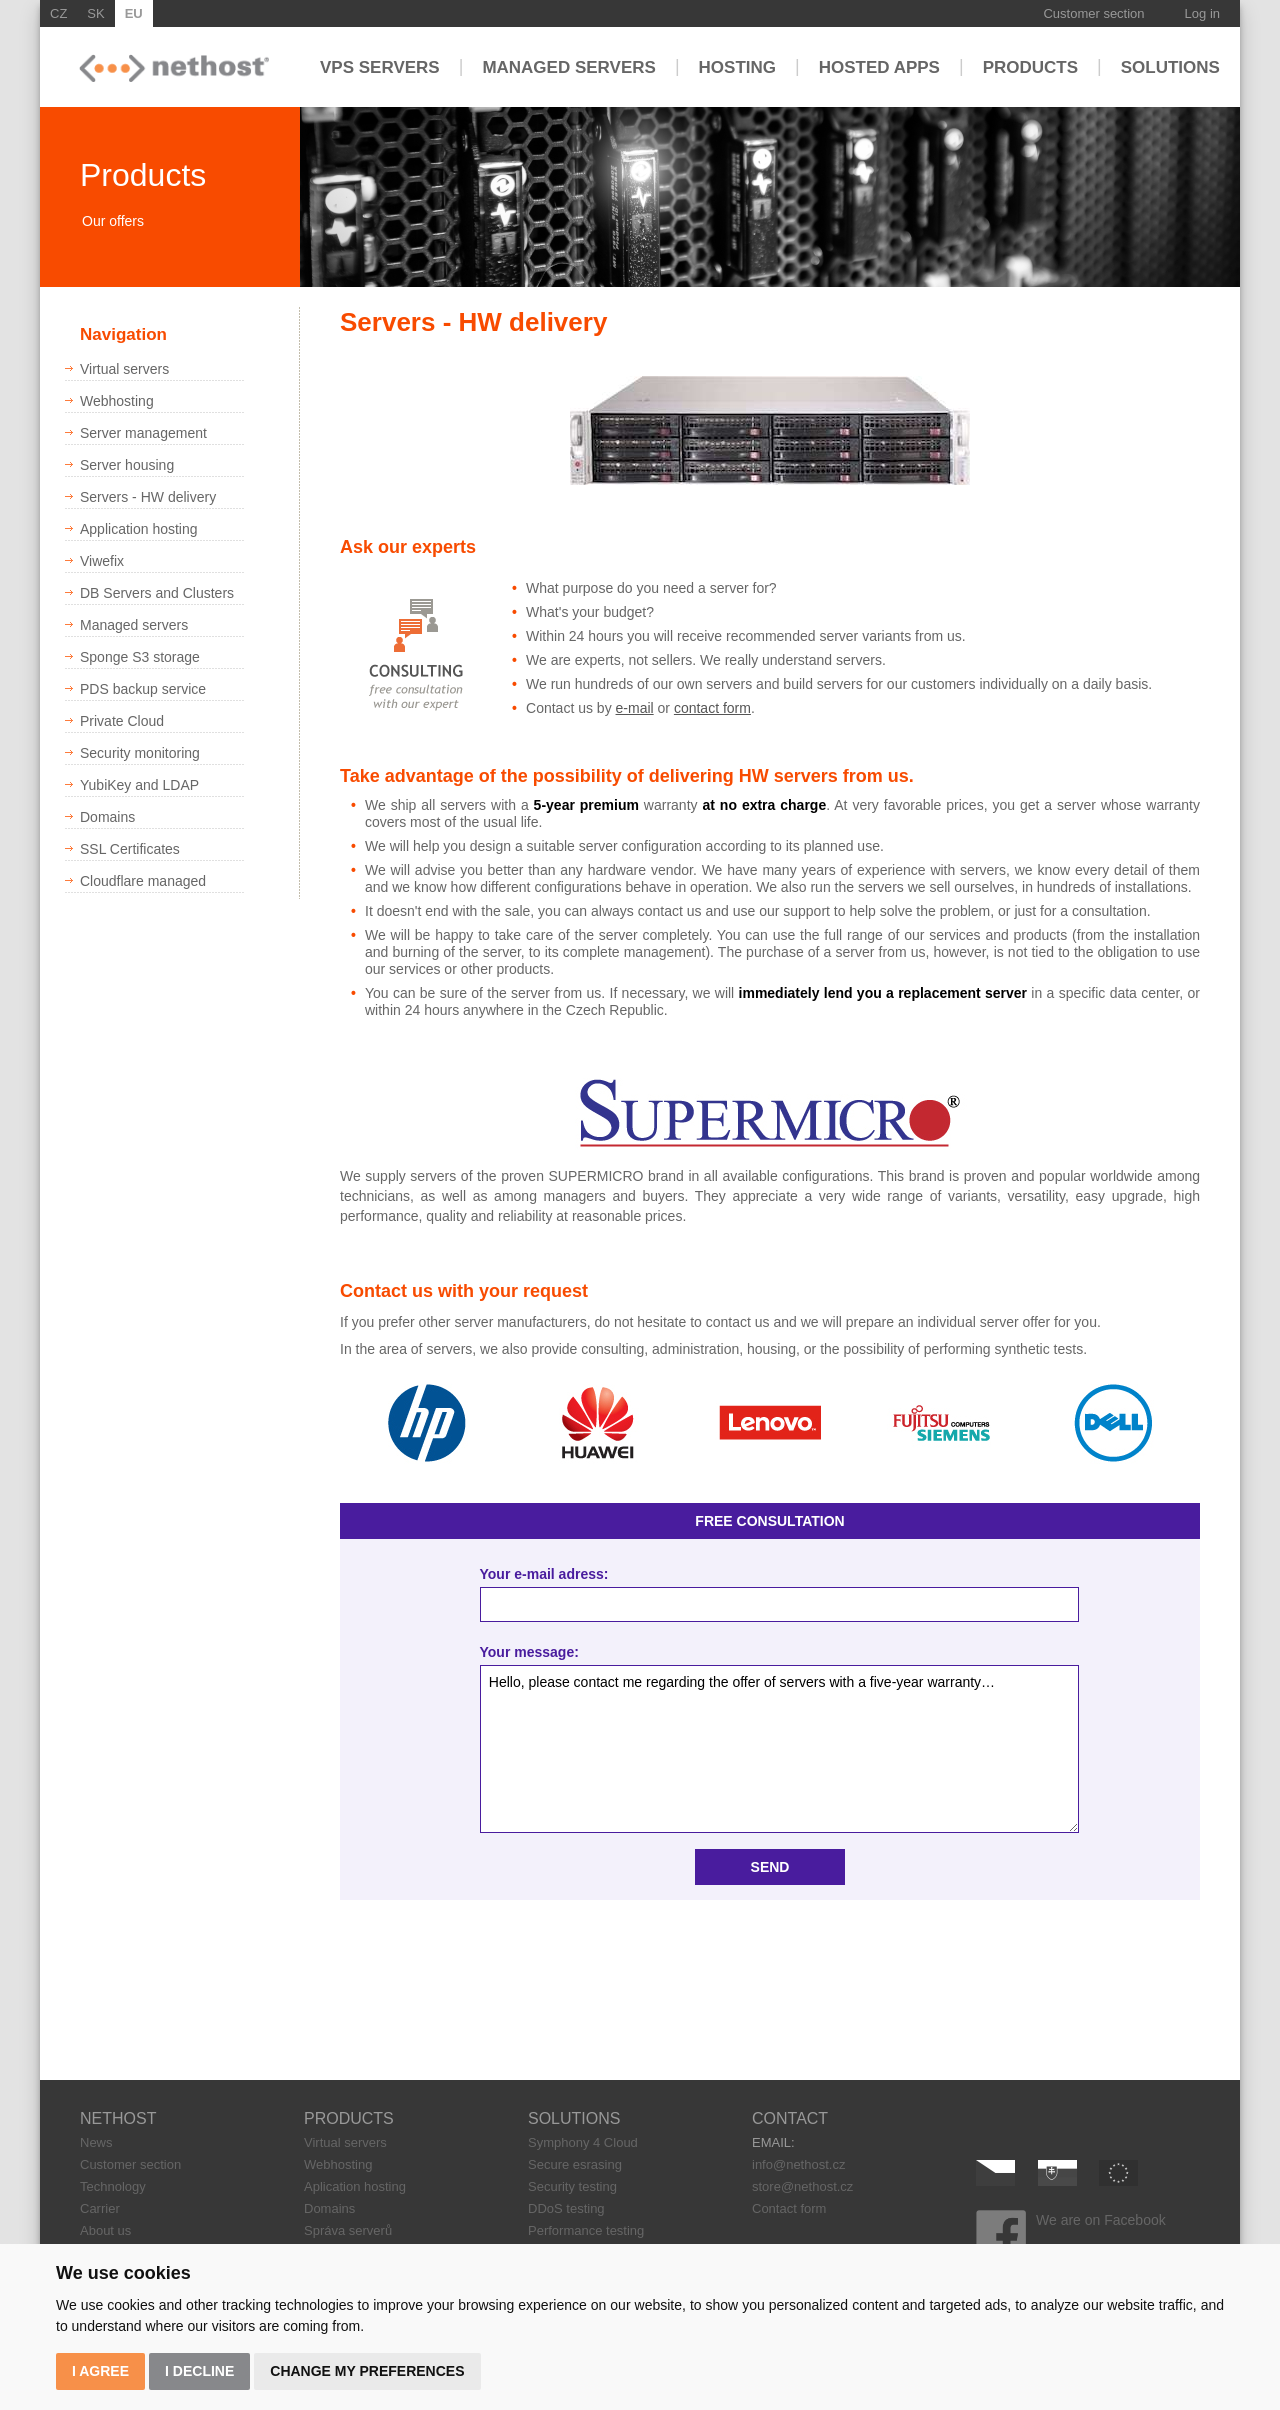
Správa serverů (348, 2230)
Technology (113, 2186)
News (96, 2142)
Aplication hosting (355, 2186)
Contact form (789, 2208)
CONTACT (790, 2118)
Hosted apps (879, 66)
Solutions (1170, 66)
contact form (712, 708)
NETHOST (118, 2118)
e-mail (635, 708)
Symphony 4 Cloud (583, 2142)
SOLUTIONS (574, 2118)
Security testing (572, 2186)
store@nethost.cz (802, 2186)
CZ (58, 13)
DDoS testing (566, 2208)
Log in (1202, 13)
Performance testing (586, 2230)
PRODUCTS (349, 2118)
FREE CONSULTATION (769, 1521)
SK (95, 13)
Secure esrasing (575, 2164)
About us (105, 2230)
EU (134, 13)
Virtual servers (345, 2142)
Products (1030, 66)
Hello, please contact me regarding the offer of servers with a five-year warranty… (780, 1749)
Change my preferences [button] (367, 2371)
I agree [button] (100, 2371)
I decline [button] (199, 2371)
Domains (329, 2208)
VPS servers (380, 66)
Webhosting (338, 2164)
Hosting (737, 66)
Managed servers (569, 66)
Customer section (1093, 13)
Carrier (100, 2208)
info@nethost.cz (798, 2164)
